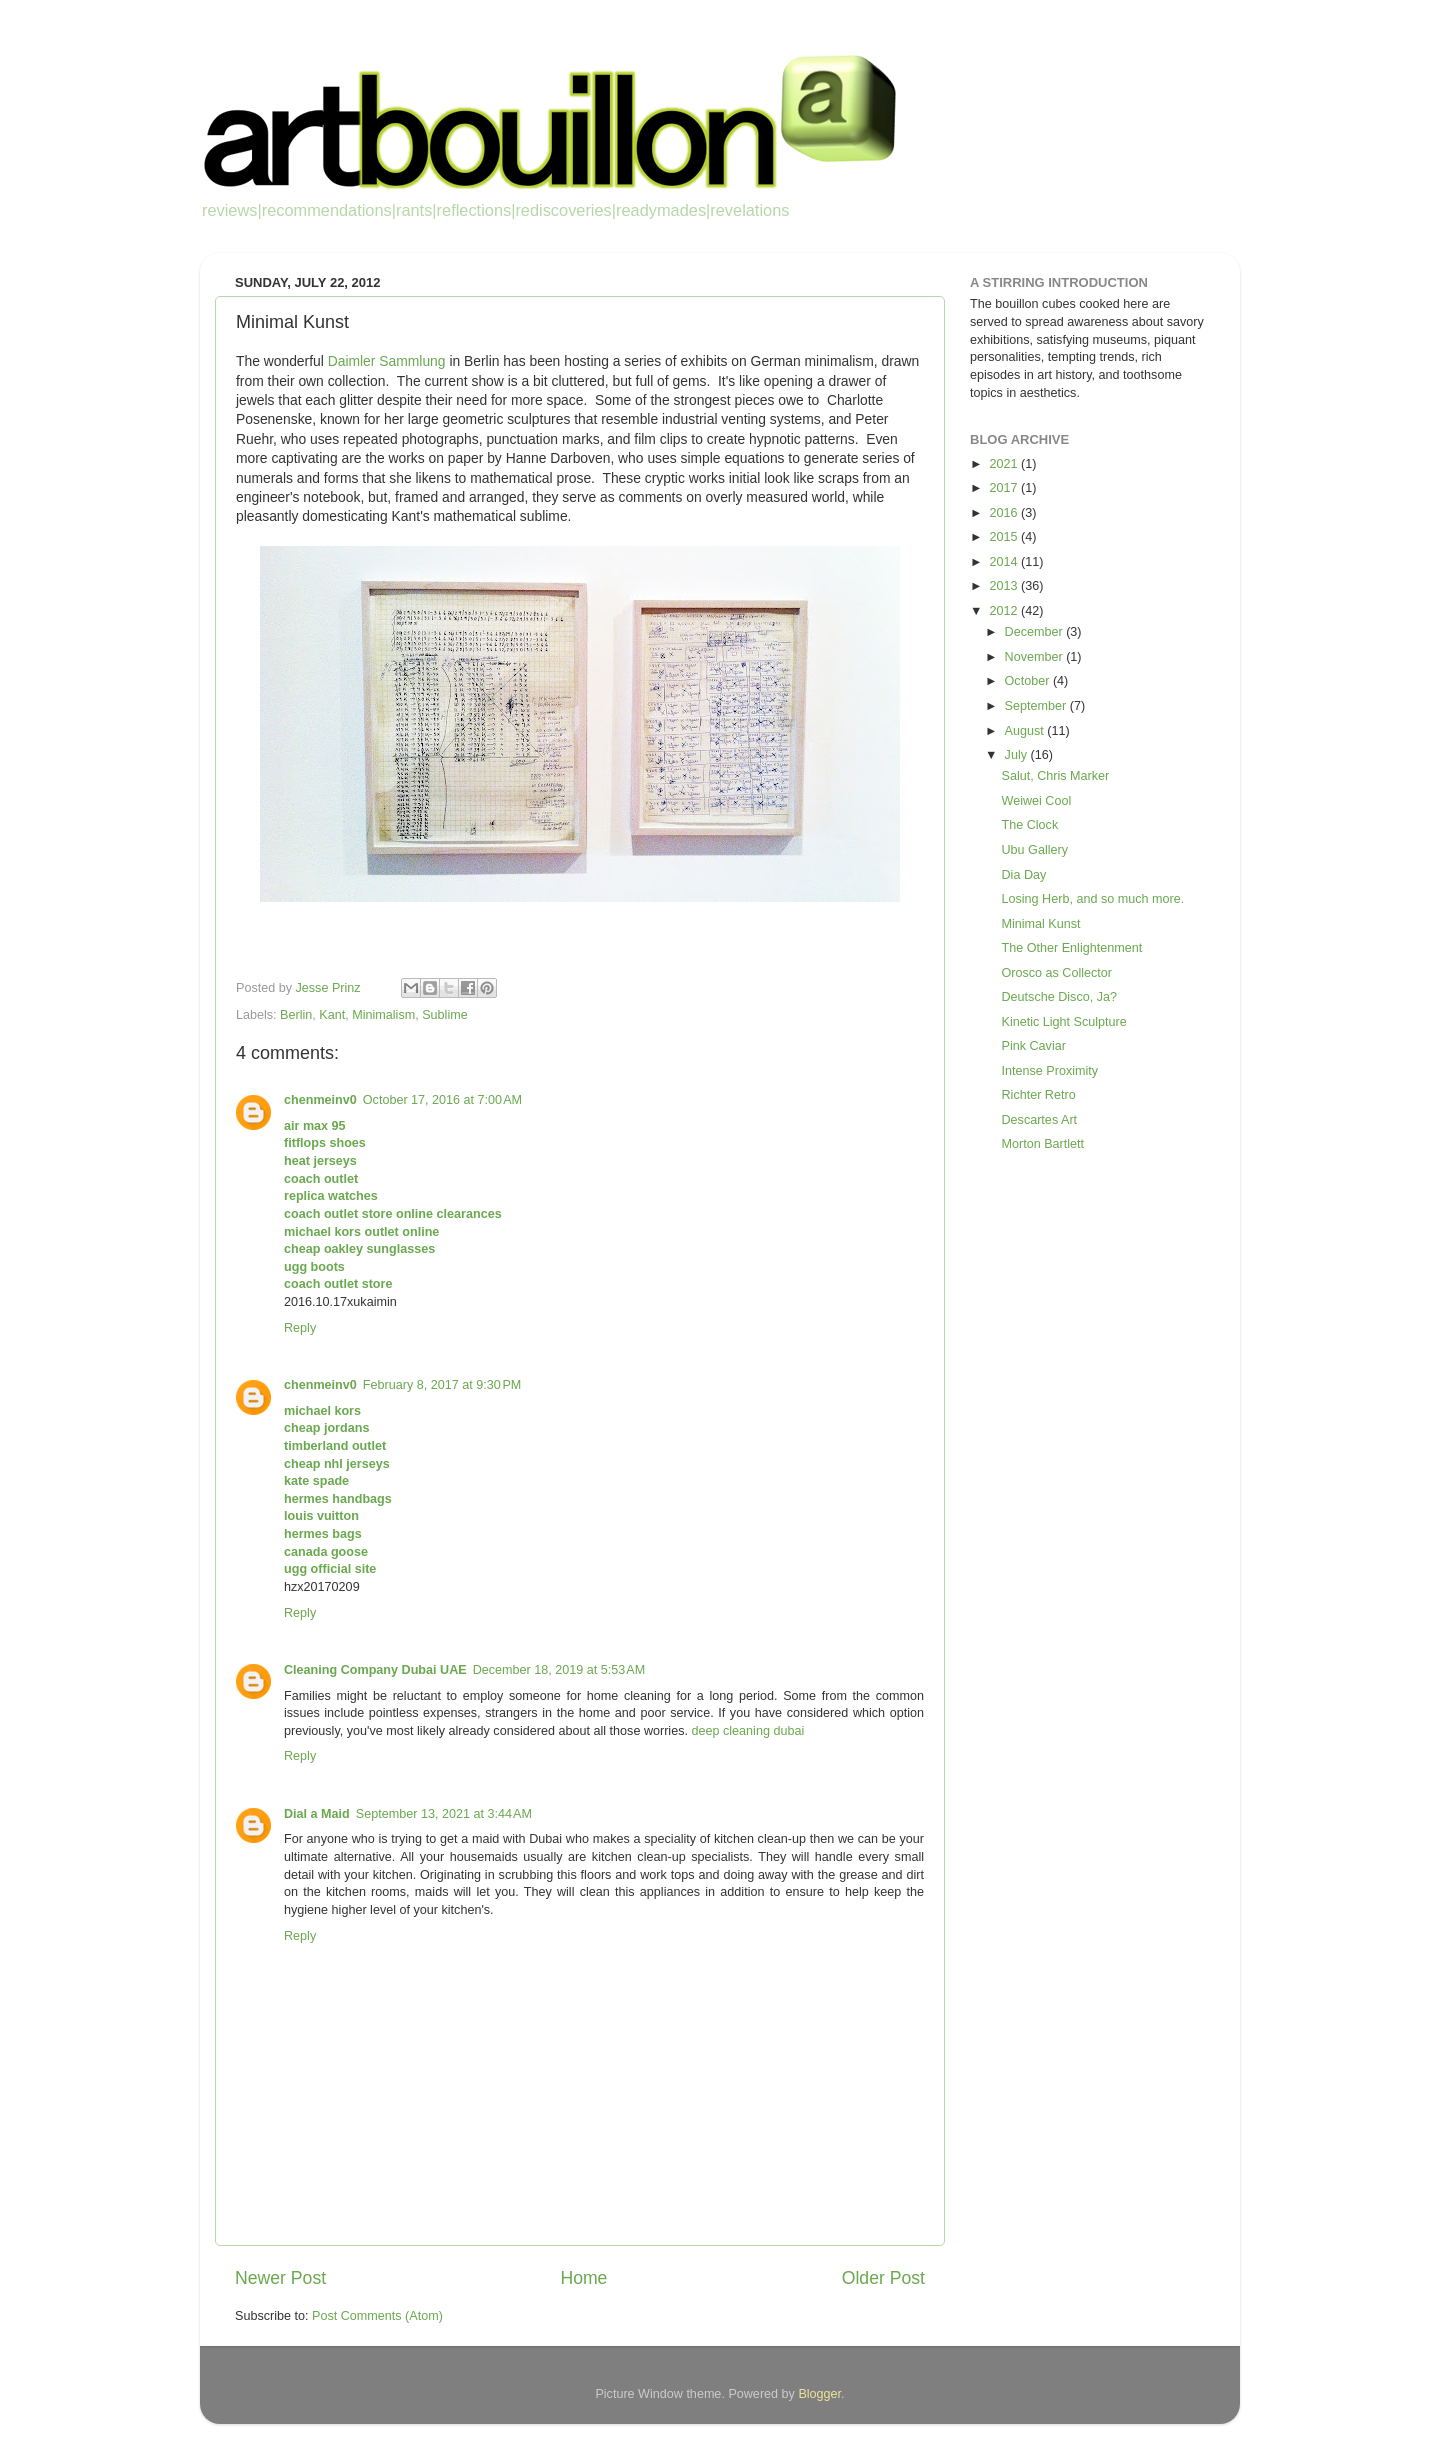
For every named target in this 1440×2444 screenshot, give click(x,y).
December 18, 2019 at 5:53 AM (559, 1670)
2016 (1005, 513)
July (1018, 755)
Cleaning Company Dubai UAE (375, 1670)
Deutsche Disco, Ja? (1059, 997)
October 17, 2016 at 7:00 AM (442, 1100)
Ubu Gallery (1034, 850)
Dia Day (1023, 875)
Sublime (445, 1015)
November (1036, 657)
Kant (332, 1015)
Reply (300, 1328)
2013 (1005, 586)
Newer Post (280, 2278)
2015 (1005, 537)
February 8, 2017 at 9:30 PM (442, 1385)
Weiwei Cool (1036, 801)
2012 (1005, 611)
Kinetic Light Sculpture (1063, 1022)
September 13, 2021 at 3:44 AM (444, 1814)
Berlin (296, 1015)
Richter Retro (1038, 1095)
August (1026, 731)
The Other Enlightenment (1071, 948)
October (1029, 681)
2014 (1005, 562)
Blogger (819, 2394)
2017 (1005, 488)
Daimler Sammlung (387, 361)
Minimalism (383, 1015)
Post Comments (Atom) (377, 2316)
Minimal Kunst (1040, 924)
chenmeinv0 (320, 1100)
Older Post (883, 2278)
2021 (1005, 464)
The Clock (1029, 825)
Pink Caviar (1033, 1046)
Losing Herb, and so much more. (1092, 899)
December (1036, 632)
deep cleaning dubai (747, 1731)
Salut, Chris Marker (1055, 776)
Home (583, 2278)
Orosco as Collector (1056, 973)
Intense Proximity (1049, 1071)
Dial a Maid (317, 1814)
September (1037, 706)
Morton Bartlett (1042, 1144)
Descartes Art (1039, 1120)
